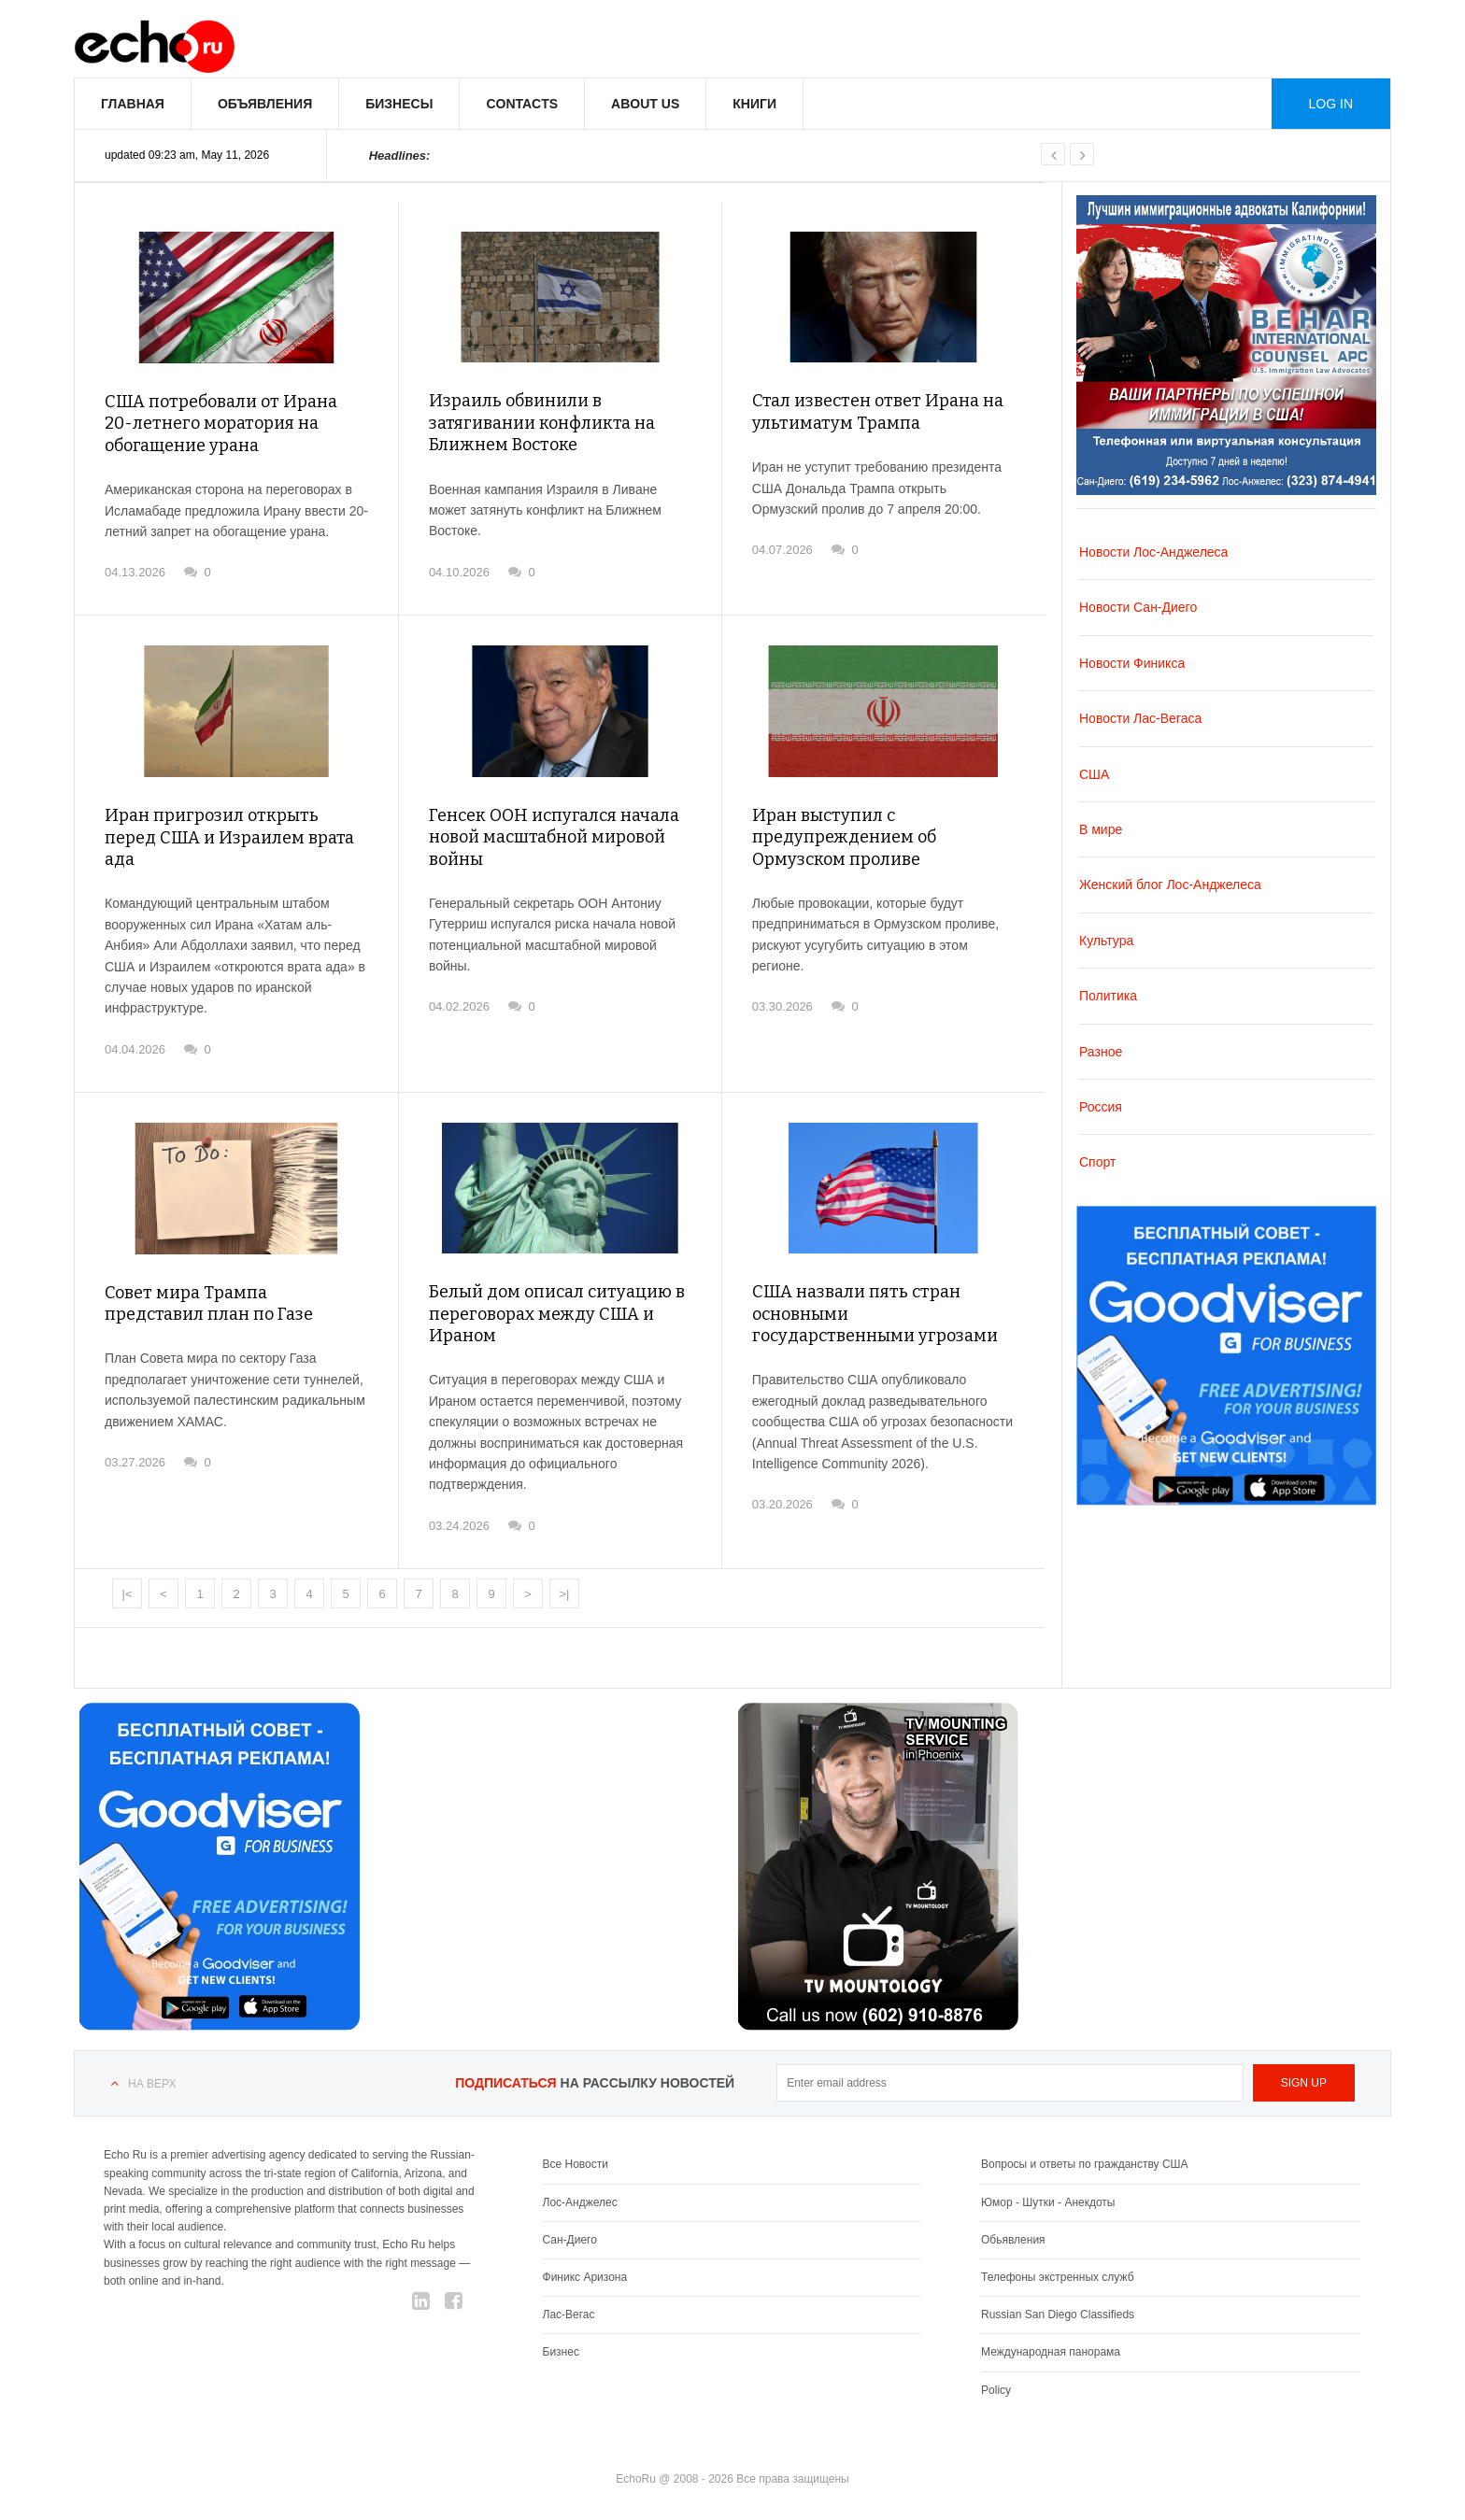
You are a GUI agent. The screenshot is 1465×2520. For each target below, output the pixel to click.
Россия (1100, 1106)
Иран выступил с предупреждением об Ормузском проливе (844, 837)
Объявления (265, 103)
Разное (1100, 1051)
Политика (1108, 995)
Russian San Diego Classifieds (1057, 2314)
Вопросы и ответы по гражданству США (1084, 2164)
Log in (1331, 103)
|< (127, 1594)
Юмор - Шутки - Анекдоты (1048, 2202)
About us (645, 103)
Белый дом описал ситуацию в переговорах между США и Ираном (557, 1313)
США (1094, 774)
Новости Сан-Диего (1138, 607)
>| (565, 1594)
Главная (132, 103)
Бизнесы (399, 103)
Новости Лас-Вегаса (1140, 718)
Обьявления (1013, 2239)
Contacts (522, 103)
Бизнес (561, 2351)
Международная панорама (1050, 2351)
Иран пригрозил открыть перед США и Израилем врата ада (229, 837)
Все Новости (575, 2164)
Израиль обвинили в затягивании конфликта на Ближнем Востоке (542, 422)
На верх (152, 2083)
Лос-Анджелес (580, 2202)
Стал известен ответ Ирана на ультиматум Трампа (877, 411)
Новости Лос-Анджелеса (1153, 552)
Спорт (1097, 1161)
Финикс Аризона (585, 2277)
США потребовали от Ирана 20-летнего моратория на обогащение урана (221, 423)
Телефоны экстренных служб (1057, 2277)
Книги (754, 103)
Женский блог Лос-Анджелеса (1170, 884)
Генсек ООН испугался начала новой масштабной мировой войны (554, 837)
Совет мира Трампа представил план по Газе (209, 1303)
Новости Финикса (1132, 663)
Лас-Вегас (569, 2314)
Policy (996, 2390)
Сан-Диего (570, 2239)
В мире (1100, 829)
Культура (1106, 940)
